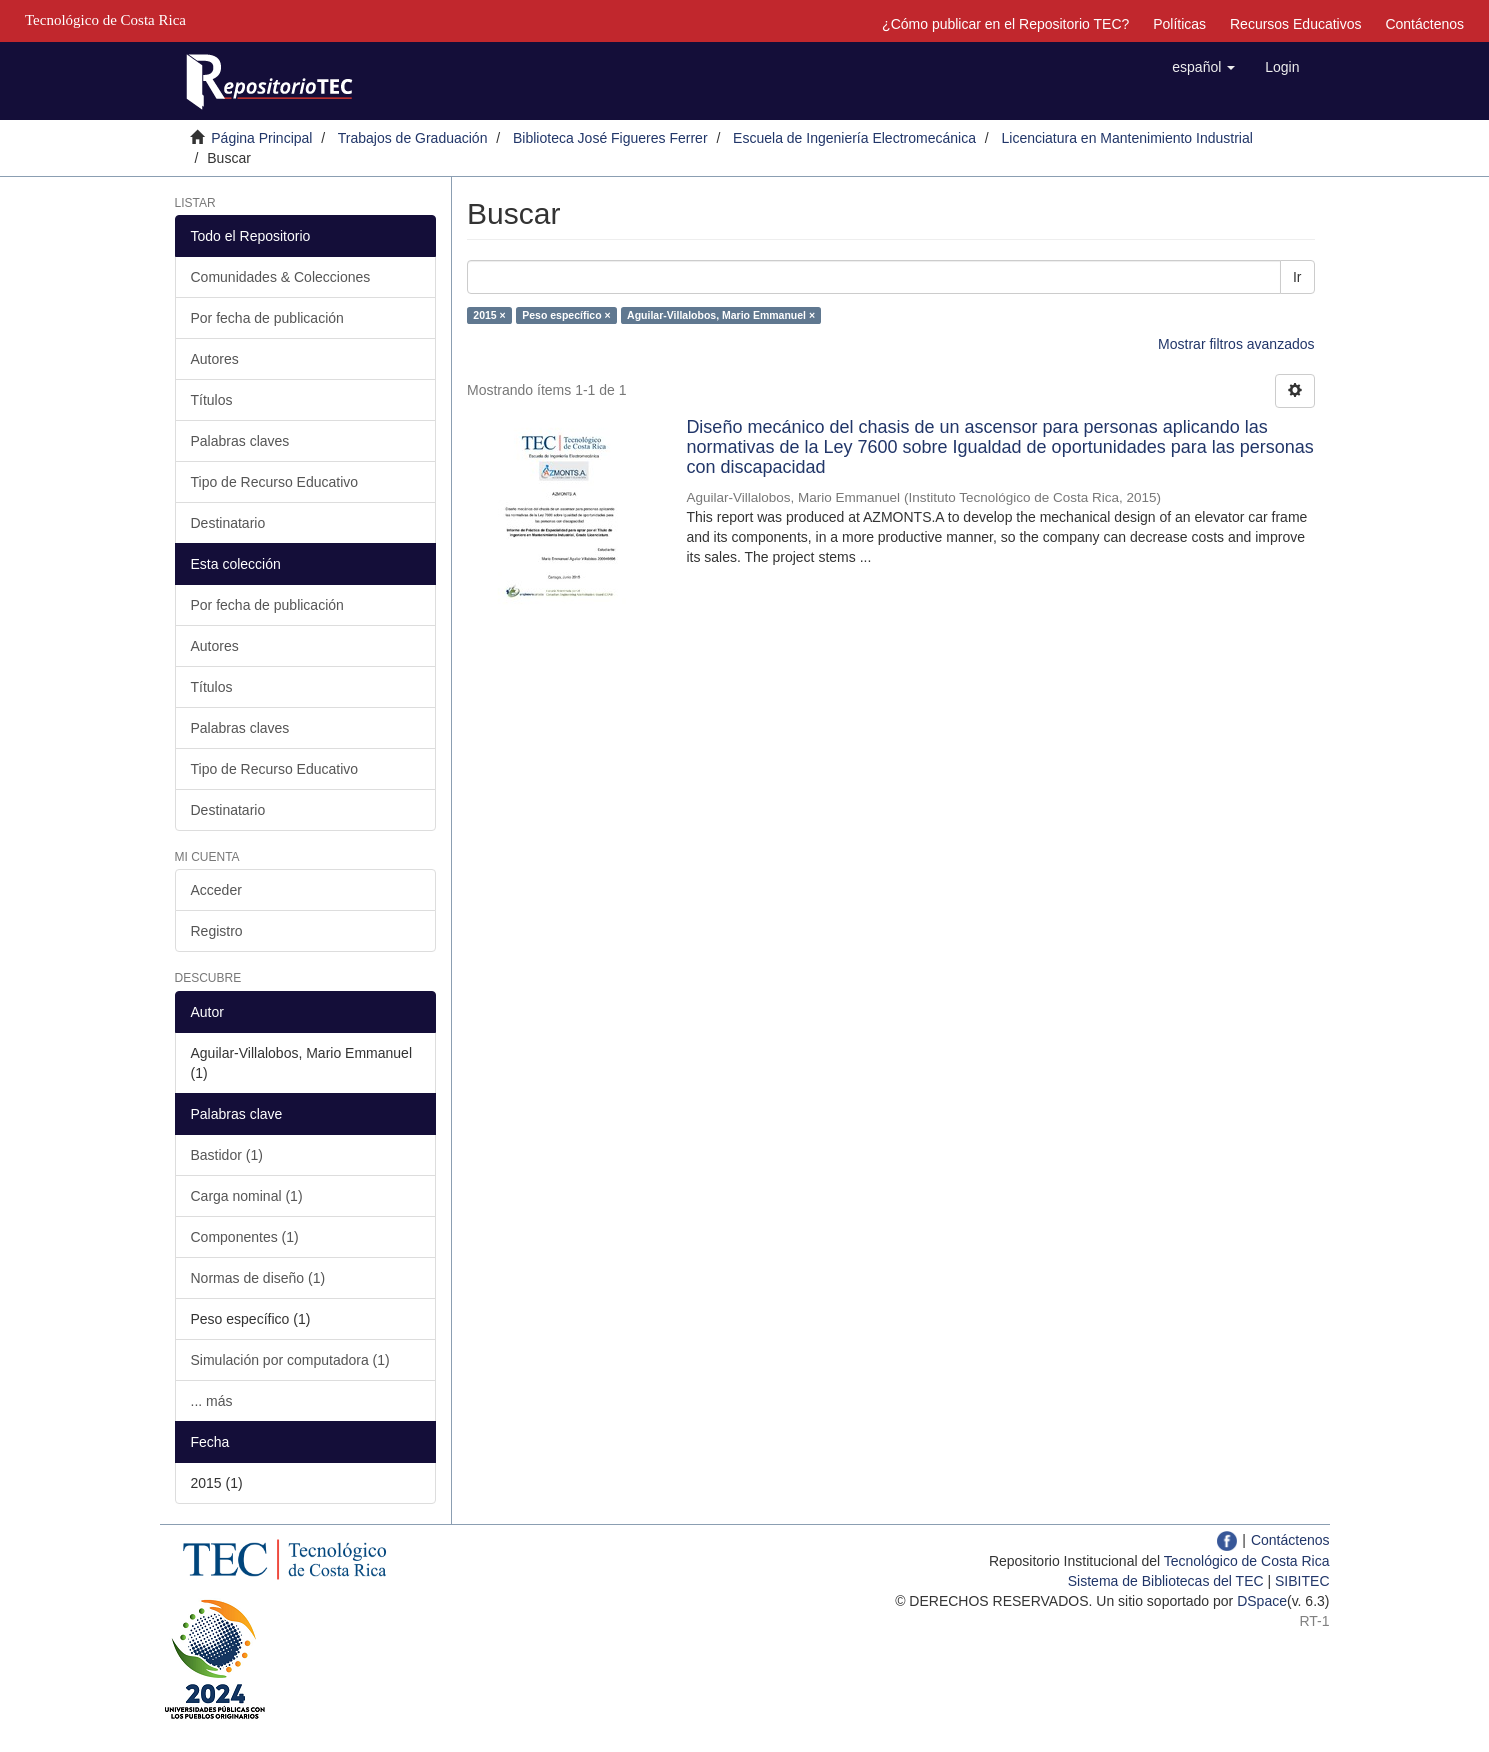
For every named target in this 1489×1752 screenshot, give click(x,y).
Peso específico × (566, 315)
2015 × (489, 315)
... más (212, 1401)
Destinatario (228, 523)
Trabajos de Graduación (413, 138)
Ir (1297, 277)
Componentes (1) (245, 1237)
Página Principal (261, 138)
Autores (215, 359)
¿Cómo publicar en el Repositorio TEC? (1005, 24)
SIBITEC (1302, 1581)
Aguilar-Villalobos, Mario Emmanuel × (721, 315)
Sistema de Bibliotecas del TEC (1166, 1581)
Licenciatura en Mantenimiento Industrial (1126, 138)
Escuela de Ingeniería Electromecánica (854, 138)
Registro (217, 931)
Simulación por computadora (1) (290, 1360)
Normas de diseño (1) (258, 1278)
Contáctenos (1424, 24)
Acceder (216, 890)
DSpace (1262, 1601)
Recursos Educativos (1296, 24)
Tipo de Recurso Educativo (275, 482)
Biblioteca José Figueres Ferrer (610, 138)
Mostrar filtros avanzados (1236, 344)
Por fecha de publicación (267, 318)
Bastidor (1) (227, 1155)
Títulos (212, 400)
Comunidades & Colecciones (281, 277)
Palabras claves (240, 441)
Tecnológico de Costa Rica (1247, 1561)
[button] (1203, 67)
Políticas (1179, 24)
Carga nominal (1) (247, 1196)
